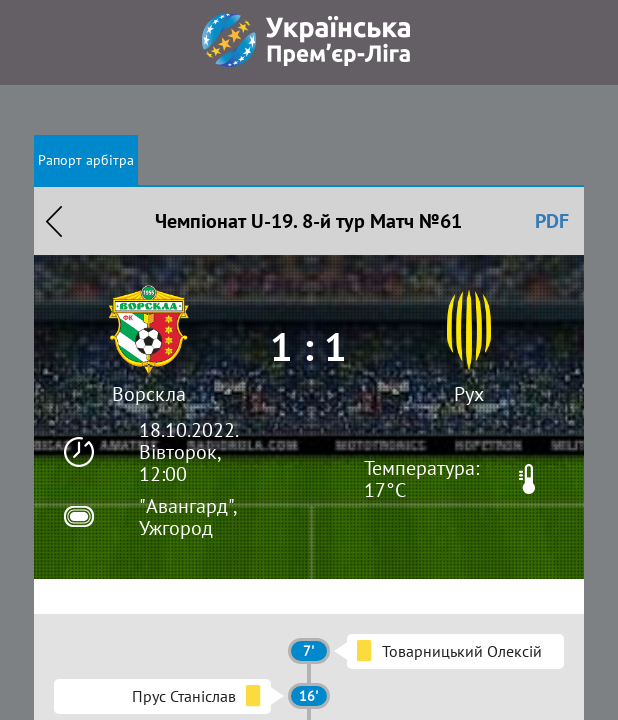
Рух (469, 394)
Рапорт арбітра (86, 160)
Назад (54, 221)
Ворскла (149, 394)
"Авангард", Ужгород (187, 517)
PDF (552, 221)
